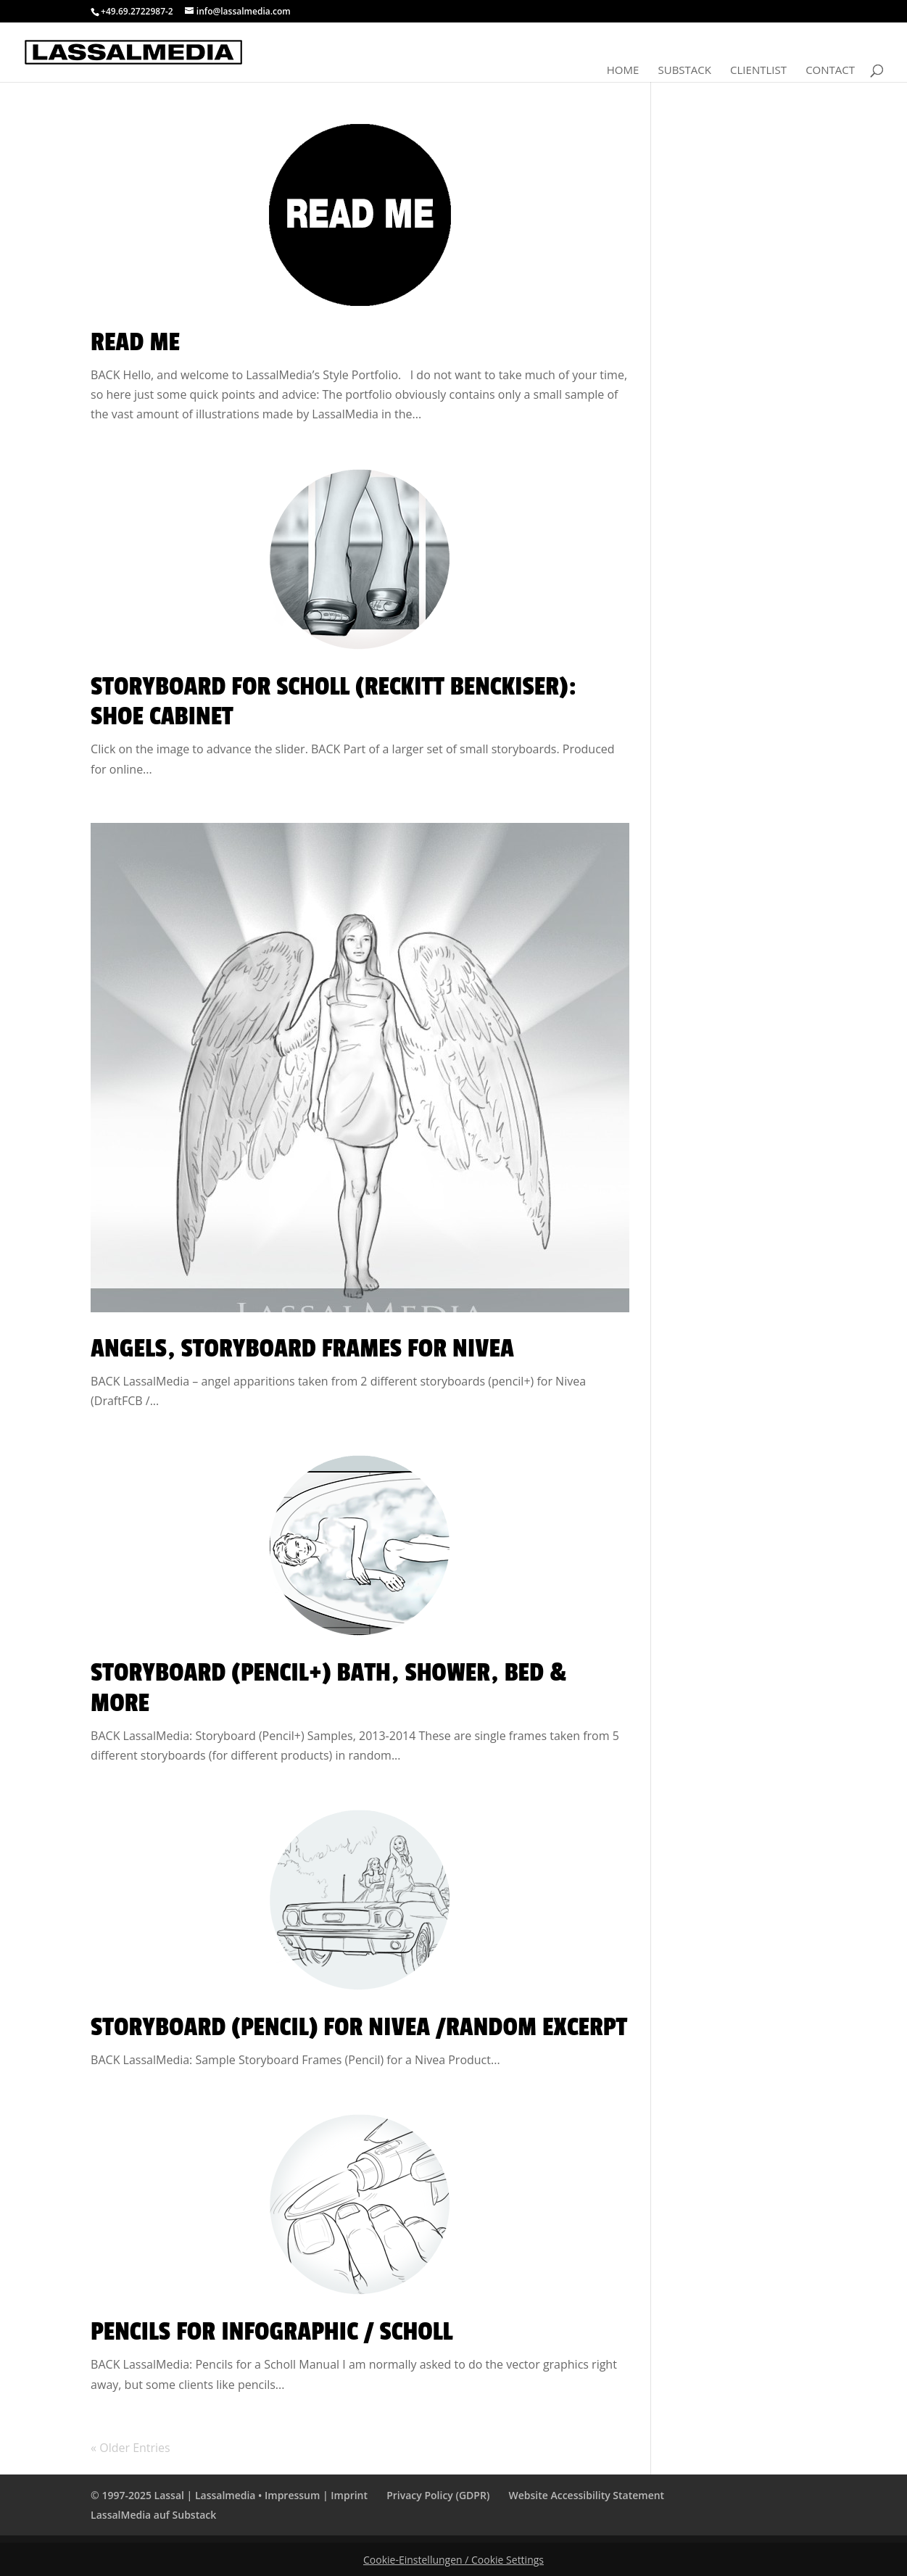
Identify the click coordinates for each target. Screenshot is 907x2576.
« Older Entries (130, 2448)
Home (623, 71)
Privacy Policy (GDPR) (437, 2495)
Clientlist (758, 71)
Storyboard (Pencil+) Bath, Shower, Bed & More (328, 1687)
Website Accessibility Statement (586, 2495)
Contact (830, 71)
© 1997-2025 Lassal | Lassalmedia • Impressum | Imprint (229, 2495)
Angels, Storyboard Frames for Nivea (302, 1348)
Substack (684, 71)
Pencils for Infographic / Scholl (271, 2331)
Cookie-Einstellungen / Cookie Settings (453, 2560)
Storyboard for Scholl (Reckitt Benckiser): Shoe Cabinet (333, 701)
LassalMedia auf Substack (153, 2515)
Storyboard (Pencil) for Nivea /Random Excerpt (359, 2027)
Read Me (135, 342)
